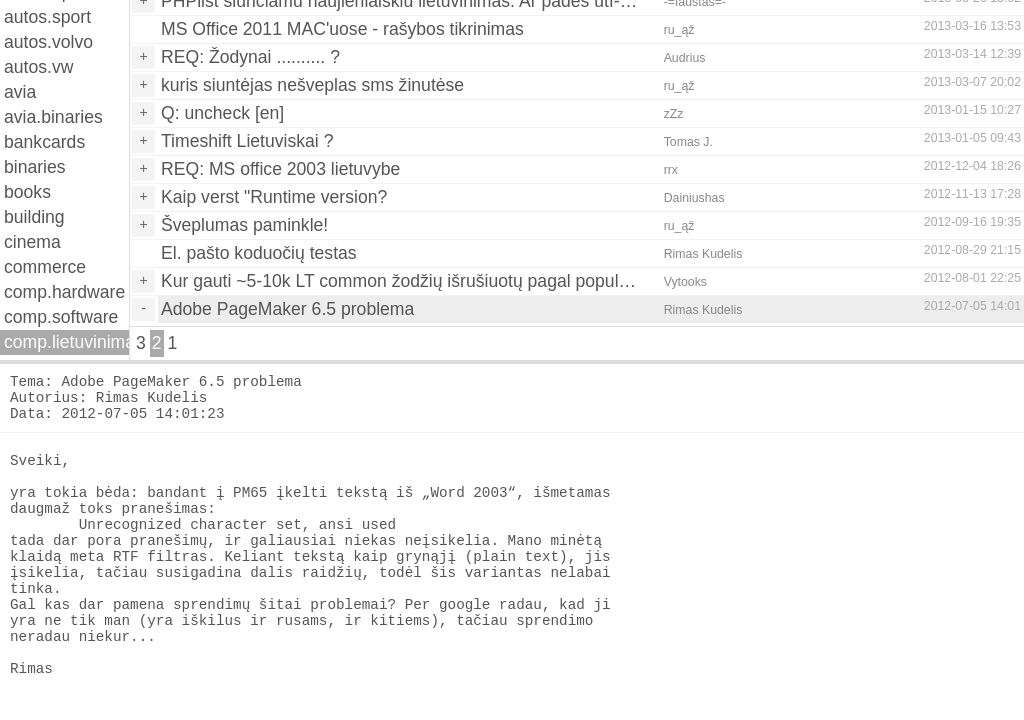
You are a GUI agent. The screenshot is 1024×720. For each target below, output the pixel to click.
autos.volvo (48, 42)
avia (20, 92)
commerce (45, 267)
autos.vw (38, 67)
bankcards (44, 142)
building (34, 217)
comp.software (61, 317)
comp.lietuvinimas (66, 342)
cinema (32, 242)
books (27, 192)
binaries (35, 167)
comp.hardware (64, 292)
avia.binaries (53, 117)
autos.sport (47, 17)
